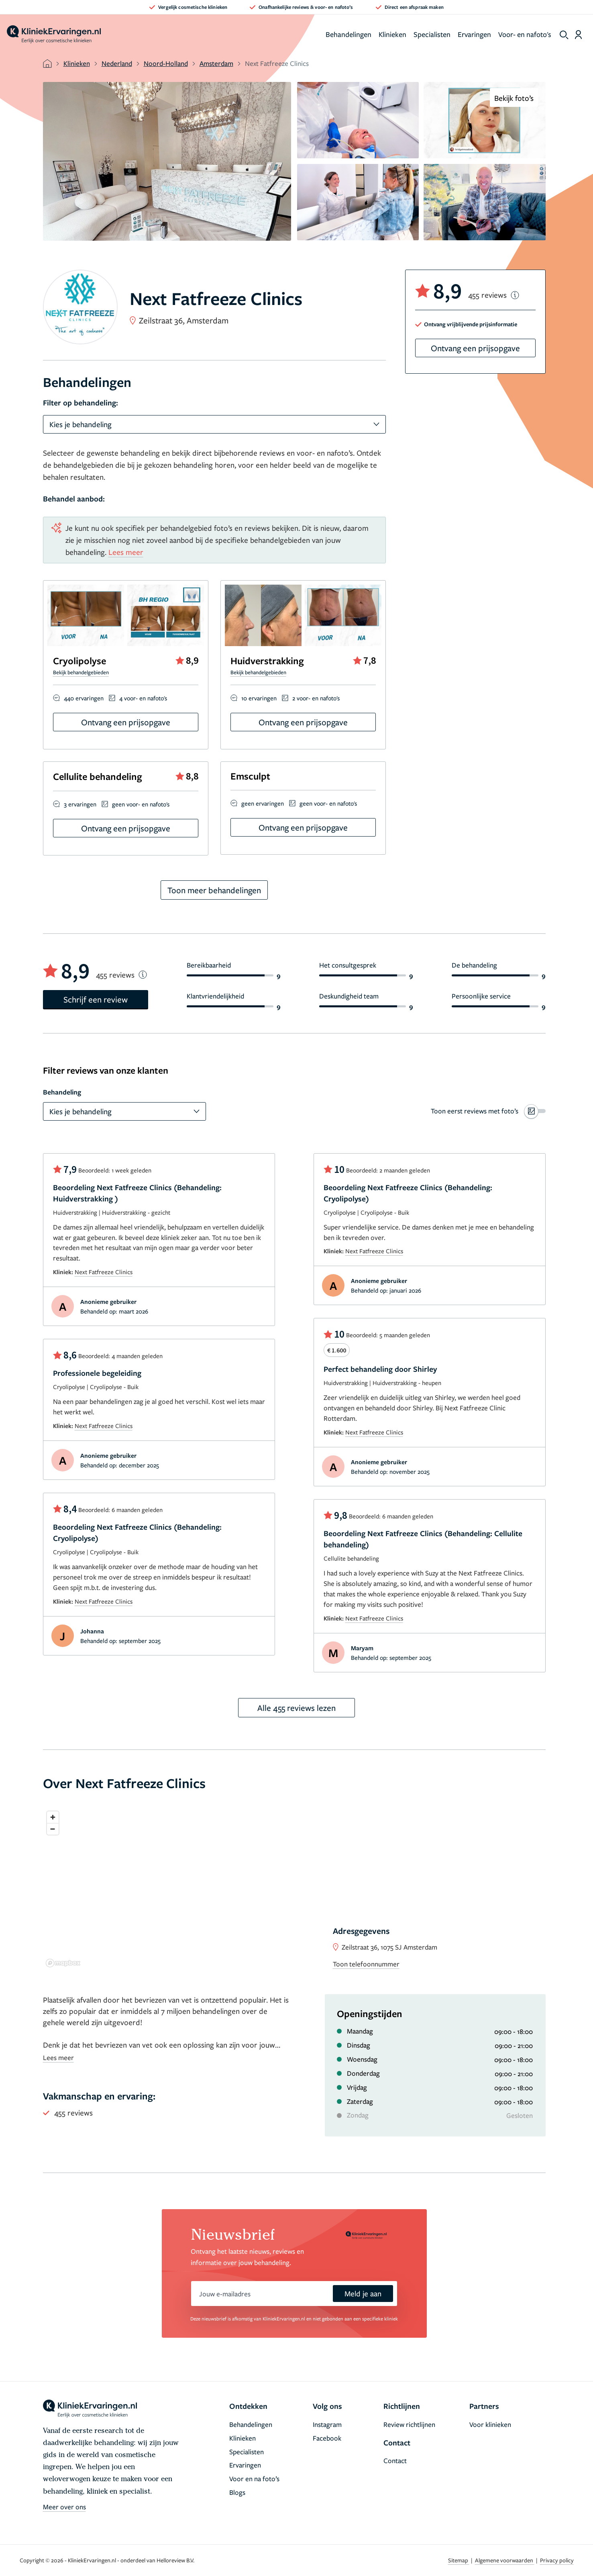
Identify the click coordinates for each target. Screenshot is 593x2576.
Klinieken (392, 34)
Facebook (327, 2438)
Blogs (237, 2492)
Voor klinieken (490, 2424)
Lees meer (125, 552)
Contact (395, 2460)
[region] (294, 1888)
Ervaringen (474, 34)
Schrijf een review (95, 999)
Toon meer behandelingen (214, 890)
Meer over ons (64, 2506)
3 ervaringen (80, 804)
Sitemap (458, 2560)
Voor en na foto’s (254, 2478)
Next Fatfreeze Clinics (103, 1272)
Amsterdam (216, 63)
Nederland (117, 63)
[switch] (488, 1111)
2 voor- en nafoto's (316, 698)
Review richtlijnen (409, 2424)
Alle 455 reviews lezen (296, 1707)
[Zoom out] (53, 1829)
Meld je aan (362, 2293)
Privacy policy (557, 2560)
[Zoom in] (53, 1817)
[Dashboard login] (578, 34)
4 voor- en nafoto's (143, 698)
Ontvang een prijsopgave (125, 722)
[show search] (564, 35)
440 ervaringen (84, 698)
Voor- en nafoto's (524, 34)
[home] (54, 34)
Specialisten (432, 34)
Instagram (327, 2424)
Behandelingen (348, 34)
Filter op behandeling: (80, 402)
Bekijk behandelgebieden (81, 672)
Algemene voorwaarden (504, 2560)
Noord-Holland (166, 63)
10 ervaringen (259, 698)
